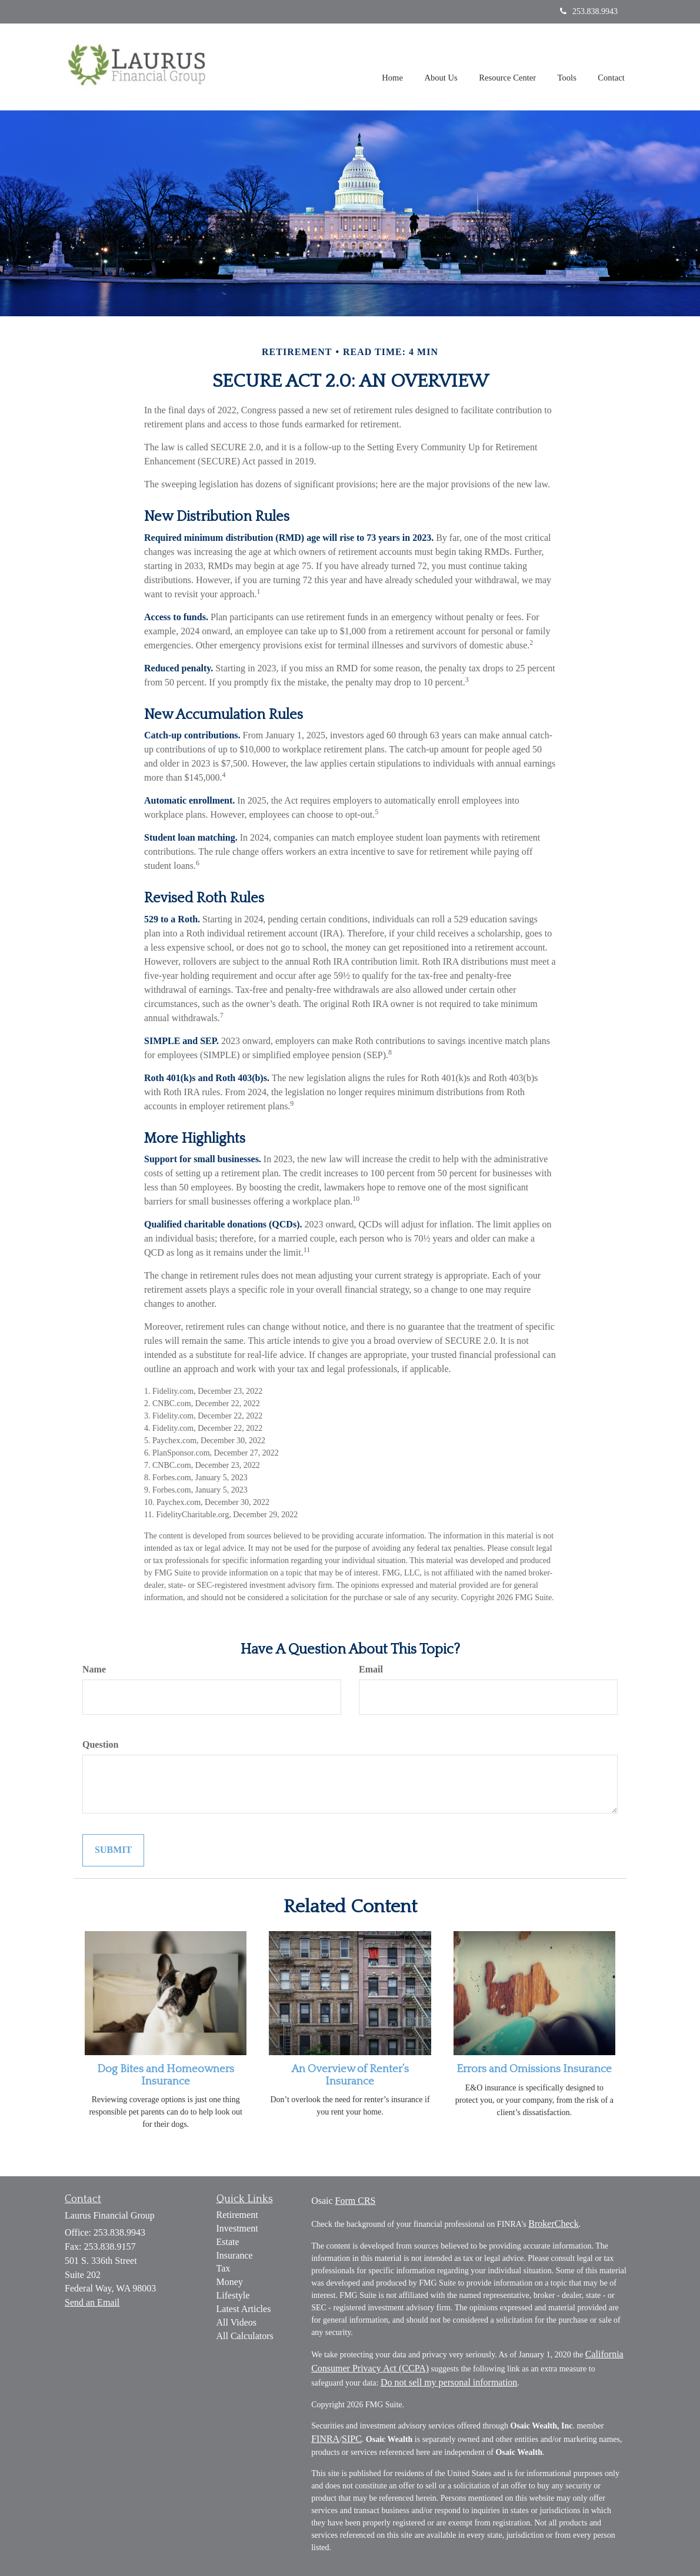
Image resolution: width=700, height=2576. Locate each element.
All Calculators (245, 2336)
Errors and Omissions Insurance (534, 2069)
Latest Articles (243, 2309)
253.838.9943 (589, 11)
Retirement (237, 2215)
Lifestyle (233, 2295)
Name (94, 1669)
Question (100, 1744)
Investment (237, 2228)
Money (229, 2282)
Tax (223, 2268)
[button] (443, 67)
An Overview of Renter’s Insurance (350, 2075)
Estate (227, 2242)
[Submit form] (113, 1850)
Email (371, 1669)
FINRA (325, 2439)
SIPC (352, 2439)
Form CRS (355, 2201)
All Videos (236, 2322)
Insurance (234, 2255)
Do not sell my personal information (449, 2382)
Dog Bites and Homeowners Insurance (165, 2075)
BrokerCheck (553, 2224)
